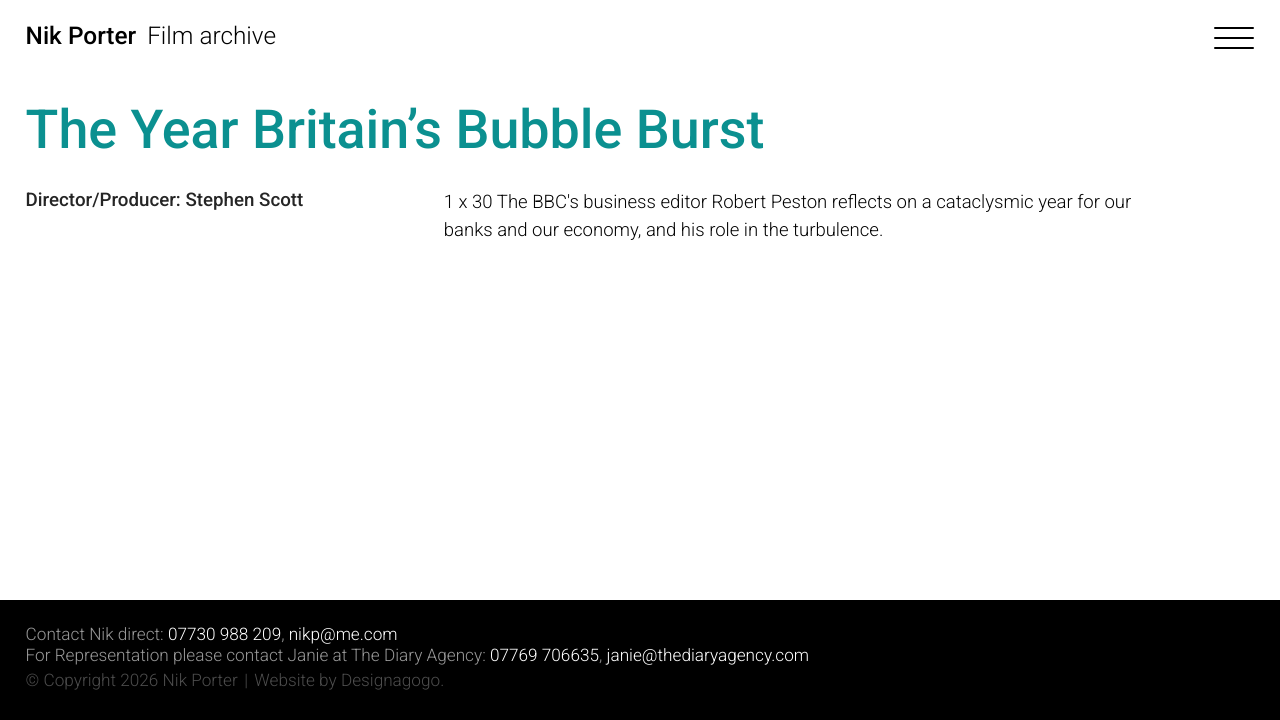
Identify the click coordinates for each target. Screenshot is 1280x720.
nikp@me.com (343, 635)
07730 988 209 (224, 635)
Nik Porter (81, 35)
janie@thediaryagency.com (708, 656)
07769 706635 (544, 656)
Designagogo (390, 681)
